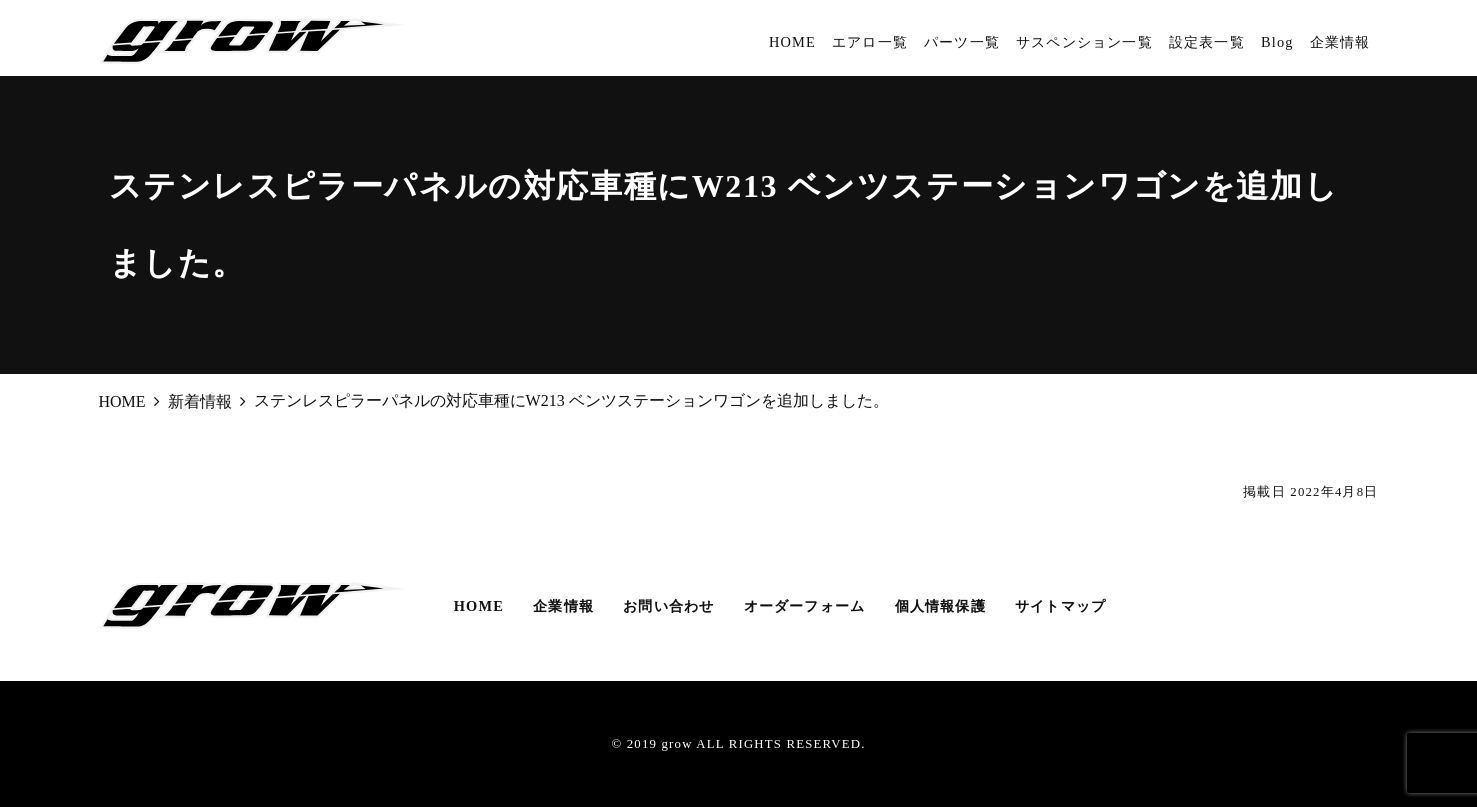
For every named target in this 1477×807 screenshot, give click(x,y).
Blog (1277, 42)
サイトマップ (1060, 606)
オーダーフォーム (805, 606)
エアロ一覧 (870, 42)
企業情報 (1340, 42)
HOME (792, 42)
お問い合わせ (668, 606)
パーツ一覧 (962, 42)
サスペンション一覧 (1084, 42)
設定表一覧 (1207, 42)
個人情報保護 (940, 606)
